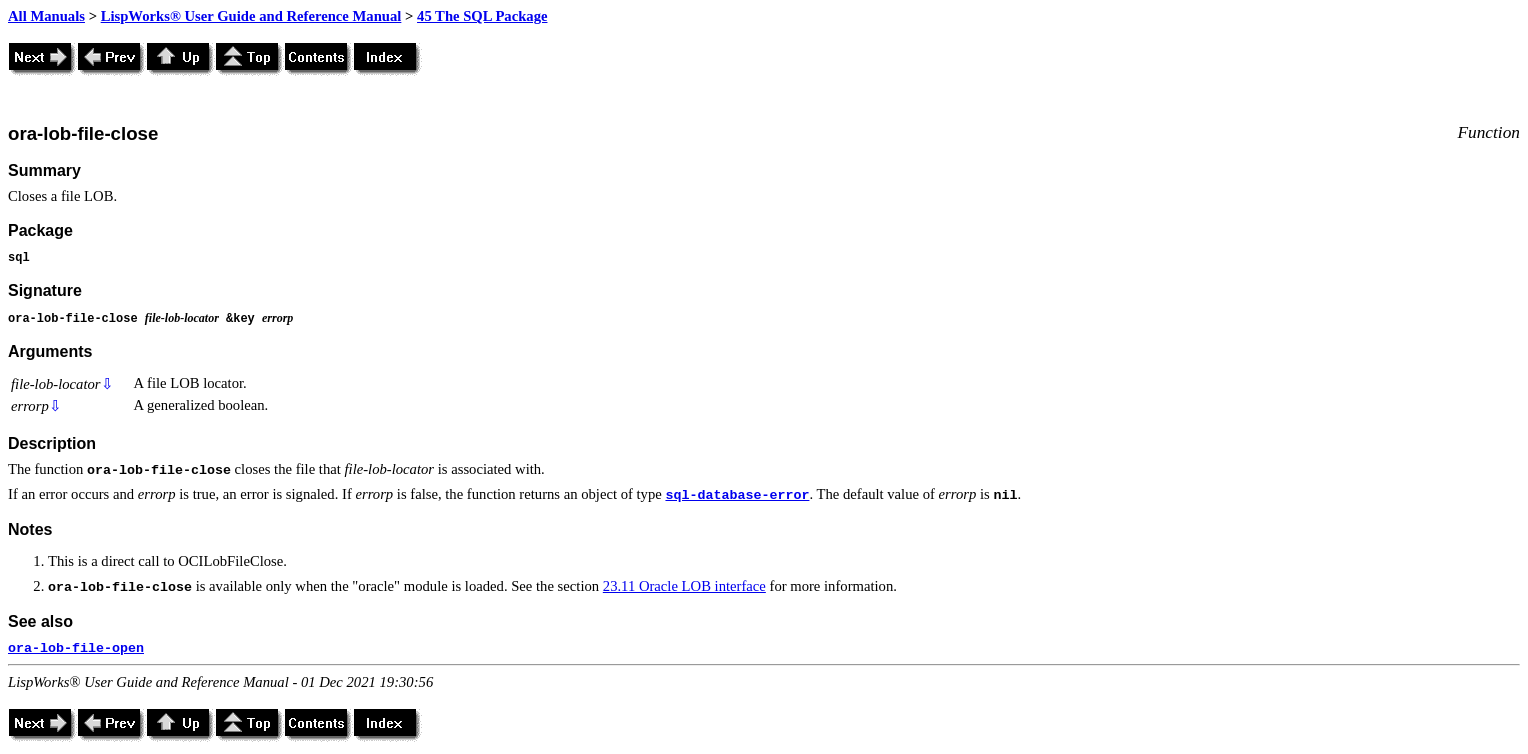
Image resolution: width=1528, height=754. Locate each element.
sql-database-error (737, 495)
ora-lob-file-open (76, 648)
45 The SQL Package (482, 16)
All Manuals (46, 16)
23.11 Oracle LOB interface (684, 586)
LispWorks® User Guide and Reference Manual (251, 16)
